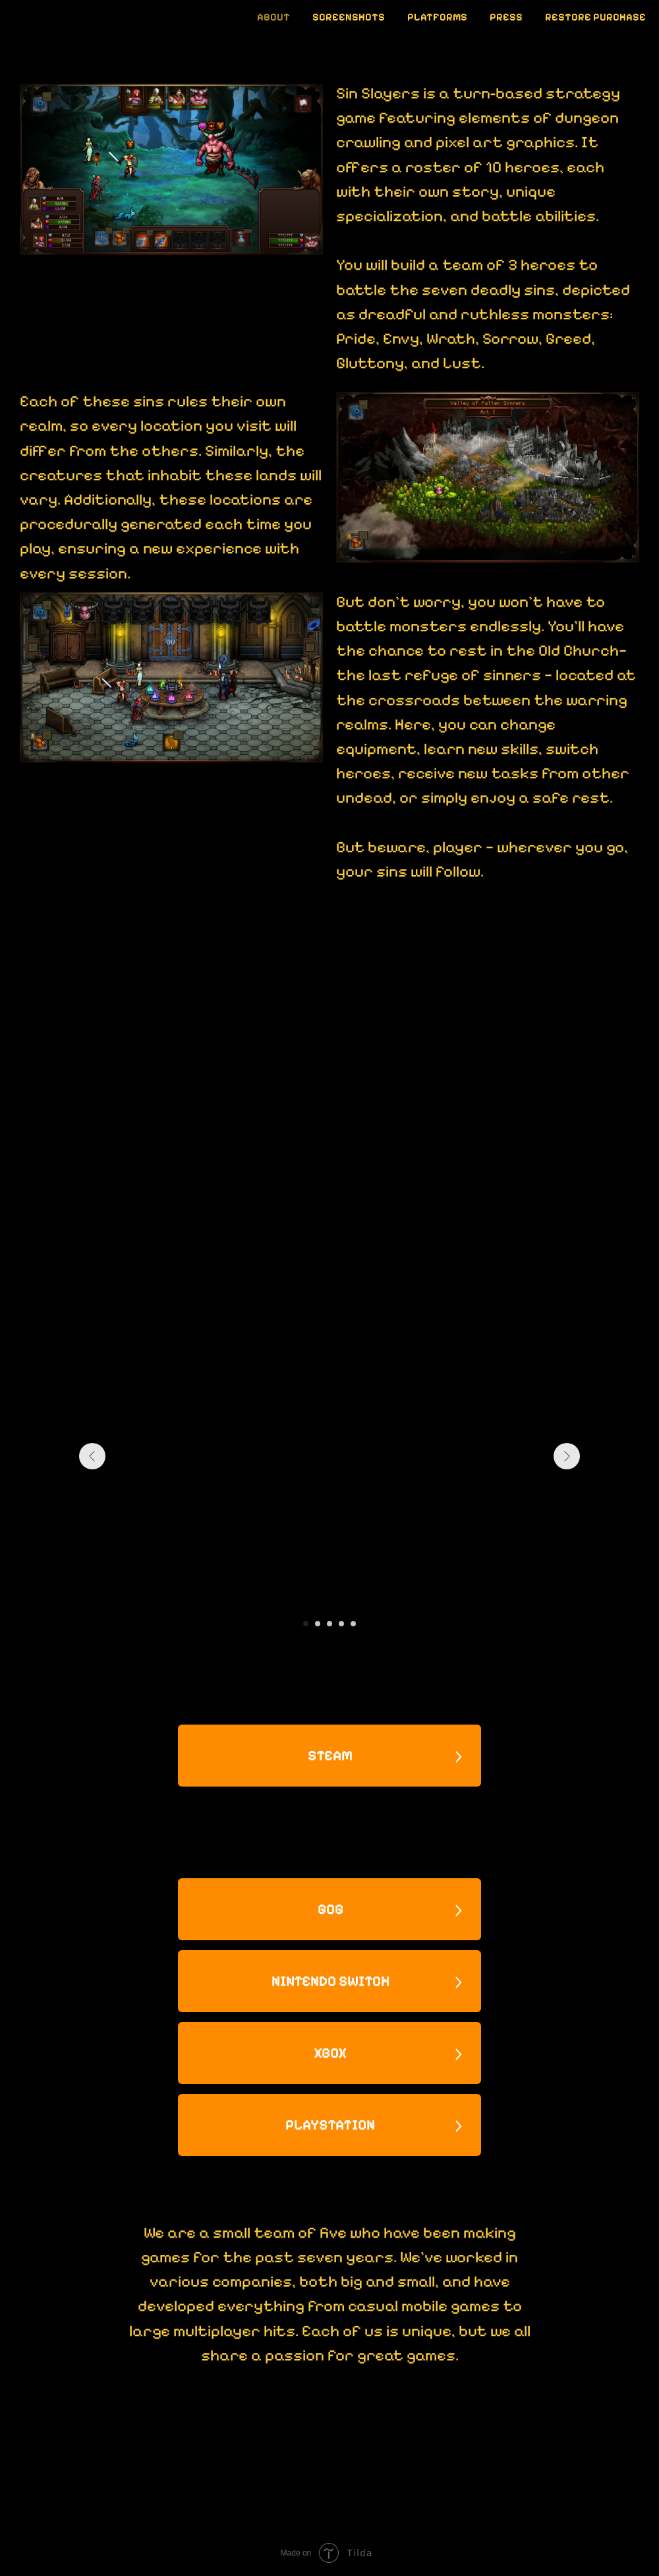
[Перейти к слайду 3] (329, 1623)
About (273, 17)
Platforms (437, 17)
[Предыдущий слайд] (92, 1456)
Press (506, 17)
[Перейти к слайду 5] (353, 1623)
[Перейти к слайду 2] (317, 1623)
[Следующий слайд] (567, 1456)
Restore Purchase (595, 17)
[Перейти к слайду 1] (305, 1623)
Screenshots (348, 17)
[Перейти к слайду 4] (341, 1623)
